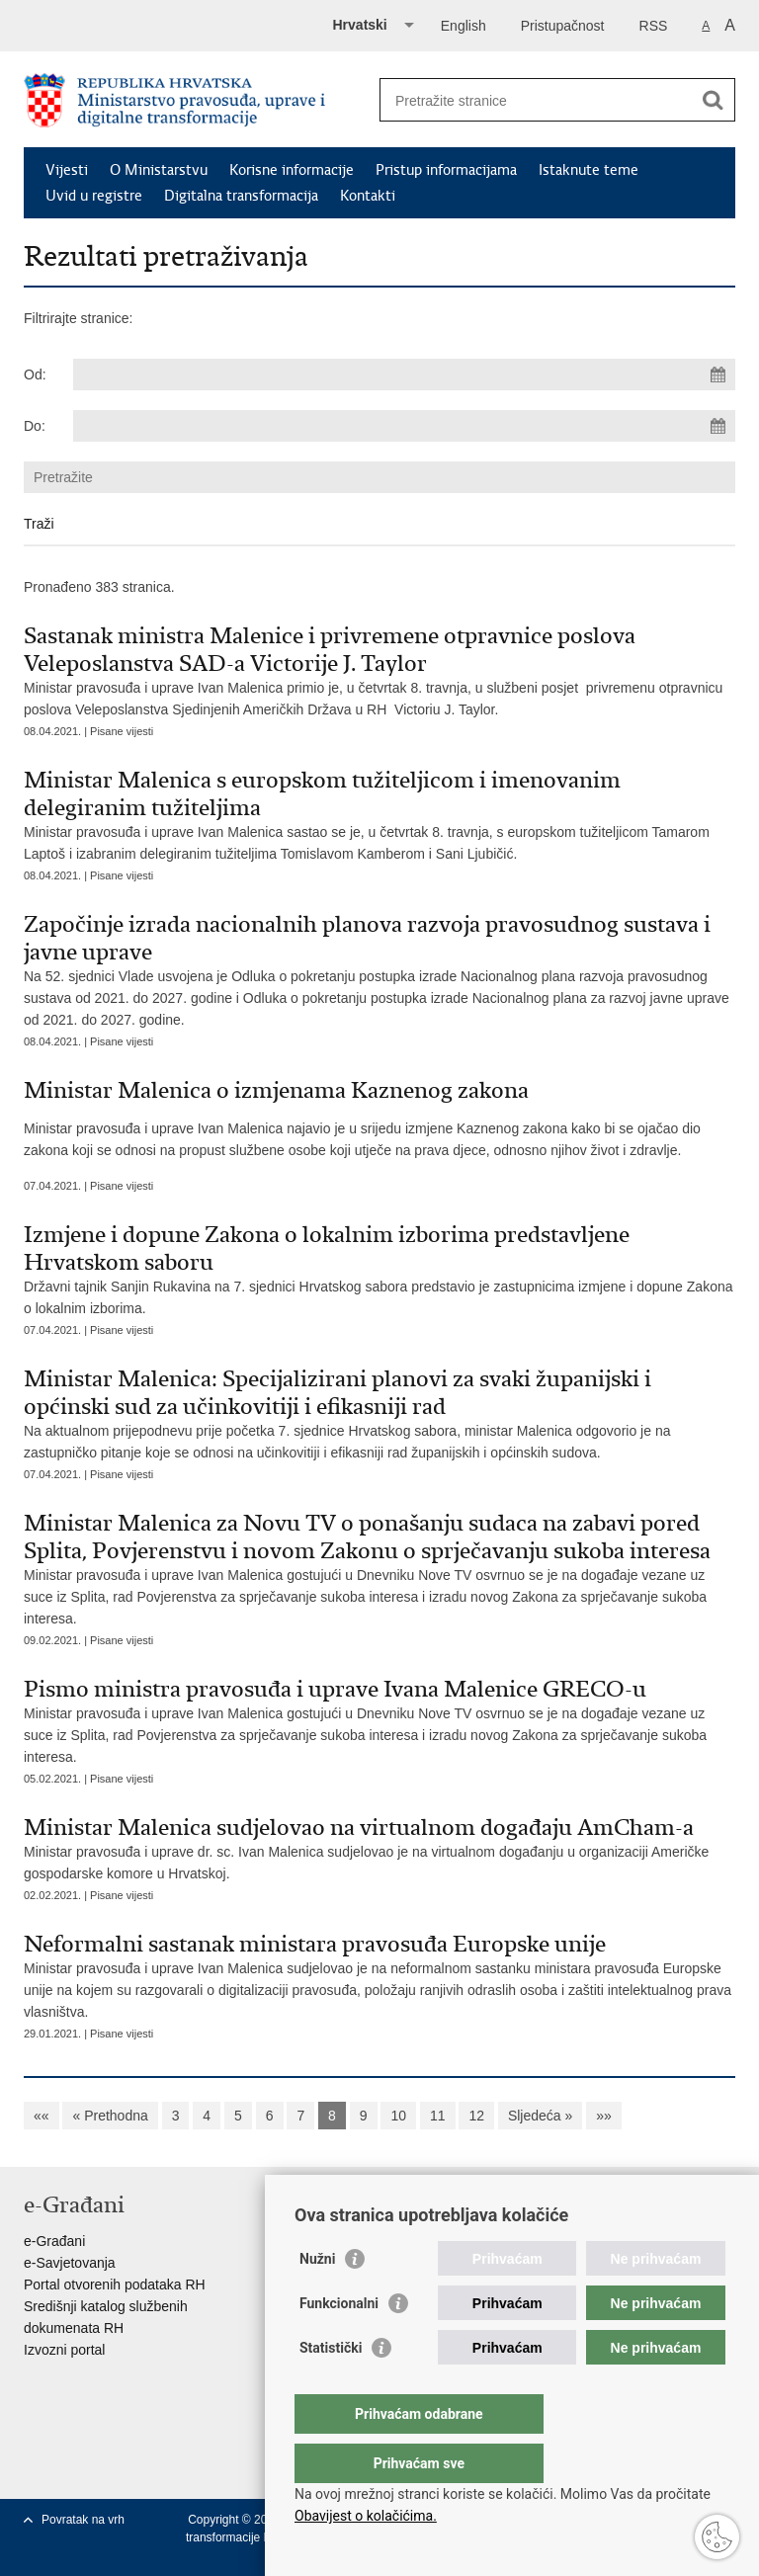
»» (604, 2115)
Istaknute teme (588, 170)
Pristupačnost (563, 26)
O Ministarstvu (159, 170)
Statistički (330, 2387)
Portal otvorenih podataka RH (115, 2284)
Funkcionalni (339, 2343)
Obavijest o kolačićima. (366, 2516)
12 (476, 2115)
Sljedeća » (540, 2115)
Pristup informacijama (446, 170)
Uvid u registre (93, 196)
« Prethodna (109, 2115)
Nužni (317, 2298)
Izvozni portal (64, 2350)
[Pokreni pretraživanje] (712, 100)
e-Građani (54, 2241)
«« (41, 2115)
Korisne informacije (291, 170)
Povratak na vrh (83, 2520)
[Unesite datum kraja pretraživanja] (404, 426)
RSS (653, 26)
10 (398, 2115)
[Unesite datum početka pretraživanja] (404, 374)
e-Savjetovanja (70, 2263)
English (463, 26)
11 (438, 2115)
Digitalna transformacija (241, 196)
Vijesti (66, 170)
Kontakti (367, 196)
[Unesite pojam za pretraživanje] (536, 100)
